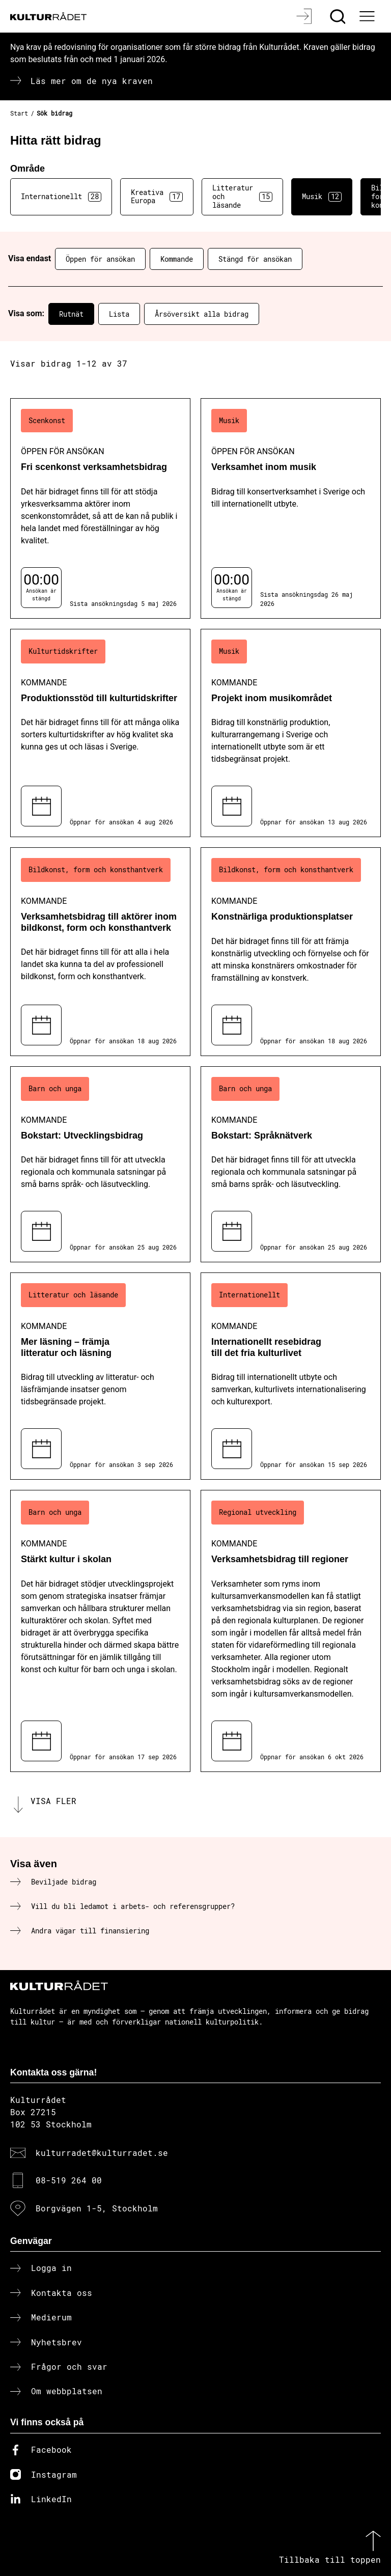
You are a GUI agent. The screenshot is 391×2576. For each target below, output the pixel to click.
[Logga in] (305, 16)
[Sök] (339, 16)
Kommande (176, 259)
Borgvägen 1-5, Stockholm (97, 2208)
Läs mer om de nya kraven (92, 80)
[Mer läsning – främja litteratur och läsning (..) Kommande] (100, 1376)
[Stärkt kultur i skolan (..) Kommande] (100, 1630)
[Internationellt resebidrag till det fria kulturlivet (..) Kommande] (291, 1376)
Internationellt (61, 196)
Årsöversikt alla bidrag (201, 314)
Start (19, 113)
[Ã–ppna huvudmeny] (368, 16)
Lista (119, 314)
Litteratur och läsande (242, 196)
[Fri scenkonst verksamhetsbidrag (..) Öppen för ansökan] (100, 508)
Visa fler (53, 1800)
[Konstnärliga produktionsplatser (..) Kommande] (291, 951)
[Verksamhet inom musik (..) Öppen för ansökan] (291, 508)
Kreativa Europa (157, 196)
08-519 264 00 (69, 2180)
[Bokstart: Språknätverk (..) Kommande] (291, 1164)
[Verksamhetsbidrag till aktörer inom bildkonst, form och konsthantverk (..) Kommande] (100, 951)
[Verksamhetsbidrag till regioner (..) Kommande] (291, 1630)
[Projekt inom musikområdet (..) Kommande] (291, 733)
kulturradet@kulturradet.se (102, 2152)
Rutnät (71, 314)
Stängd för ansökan (255, 259)
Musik (322, 196)
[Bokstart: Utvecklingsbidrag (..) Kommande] (100, 1164)
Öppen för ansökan (100, 259)
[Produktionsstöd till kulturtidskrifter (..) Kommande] (100, 733)
